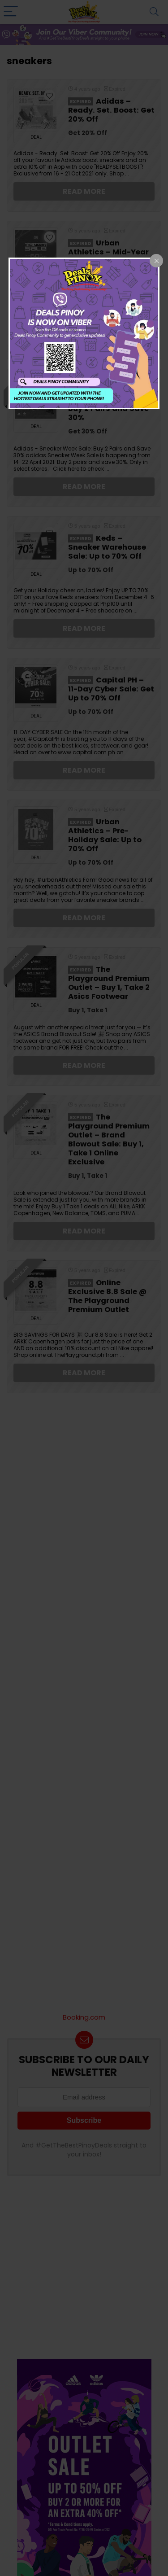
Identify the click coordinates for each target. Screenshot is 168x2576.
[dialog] (84, 333)
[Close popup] (156, 260)
